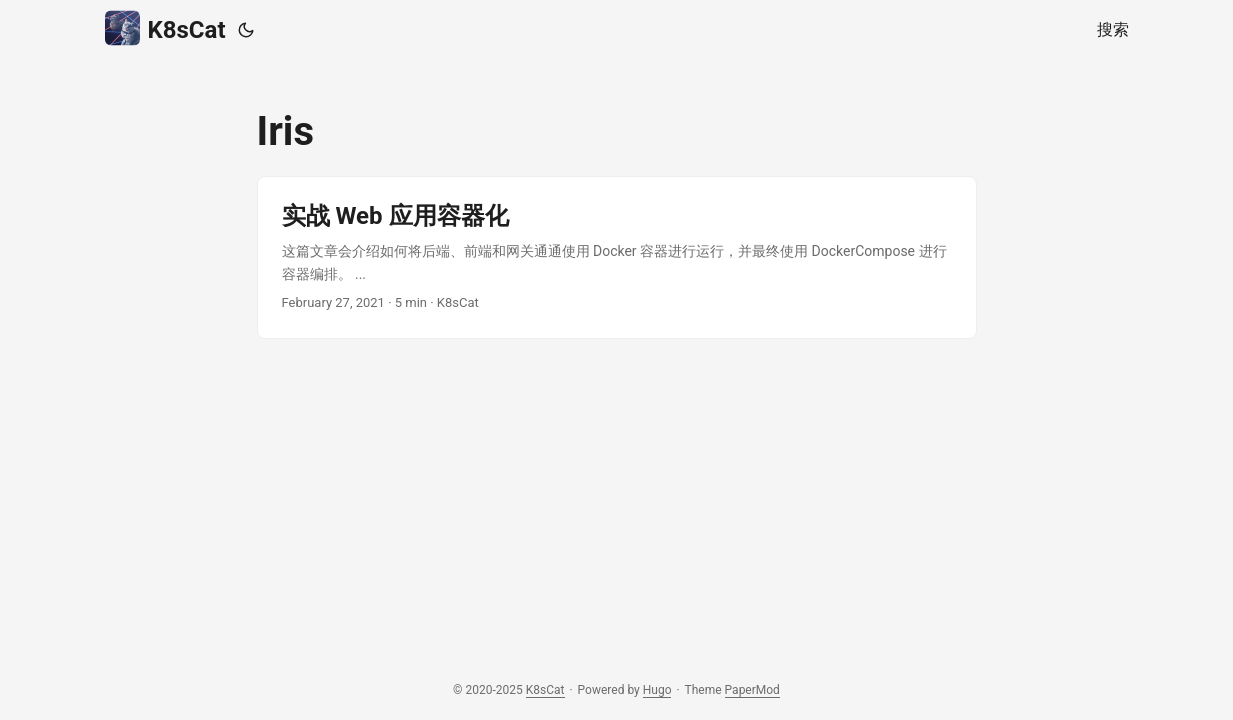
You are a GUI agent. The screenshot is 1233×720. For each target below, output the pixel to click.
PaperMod (752, 690)
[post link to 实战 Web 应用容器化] (617, 257)
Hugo (657, 690)
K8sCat (165, 28)
